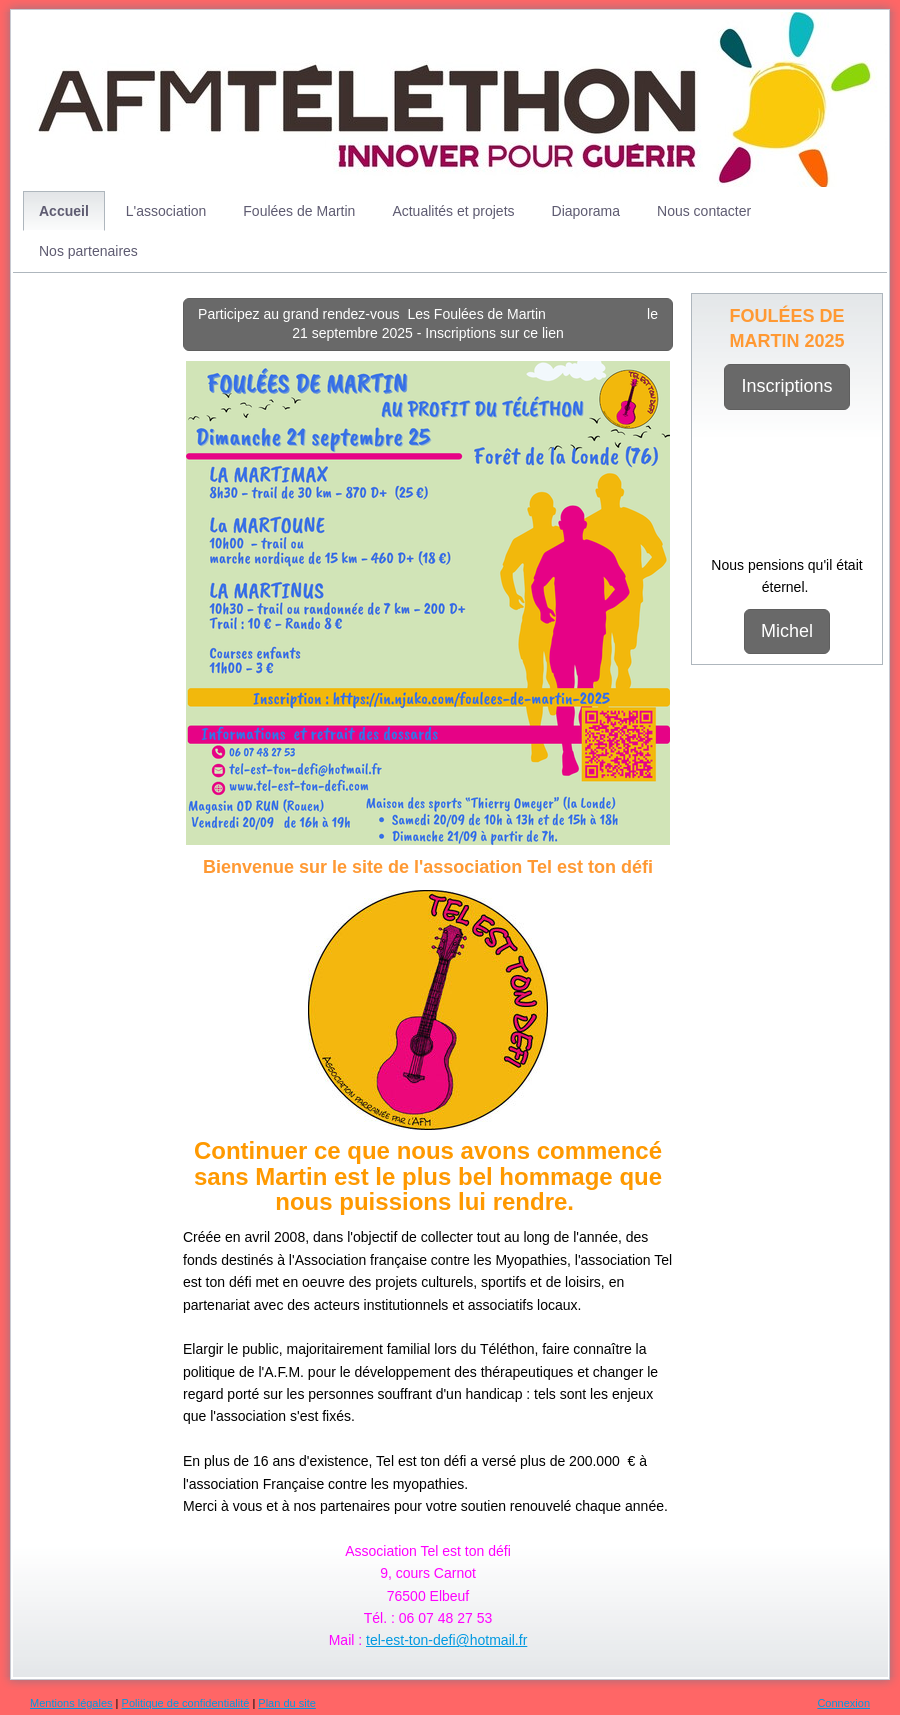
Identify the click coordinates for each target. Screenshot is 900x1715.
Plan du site (286, 1703)
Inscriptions (786, 386)
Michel (787, 631)
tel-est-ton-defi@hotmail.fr (446, 1640)
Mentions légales (71, 1703)
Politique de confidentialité (186, 1703)
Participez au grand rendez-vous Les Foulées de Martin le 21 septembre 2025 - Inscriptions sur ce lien (428, 324)
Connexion (843, 1703)
